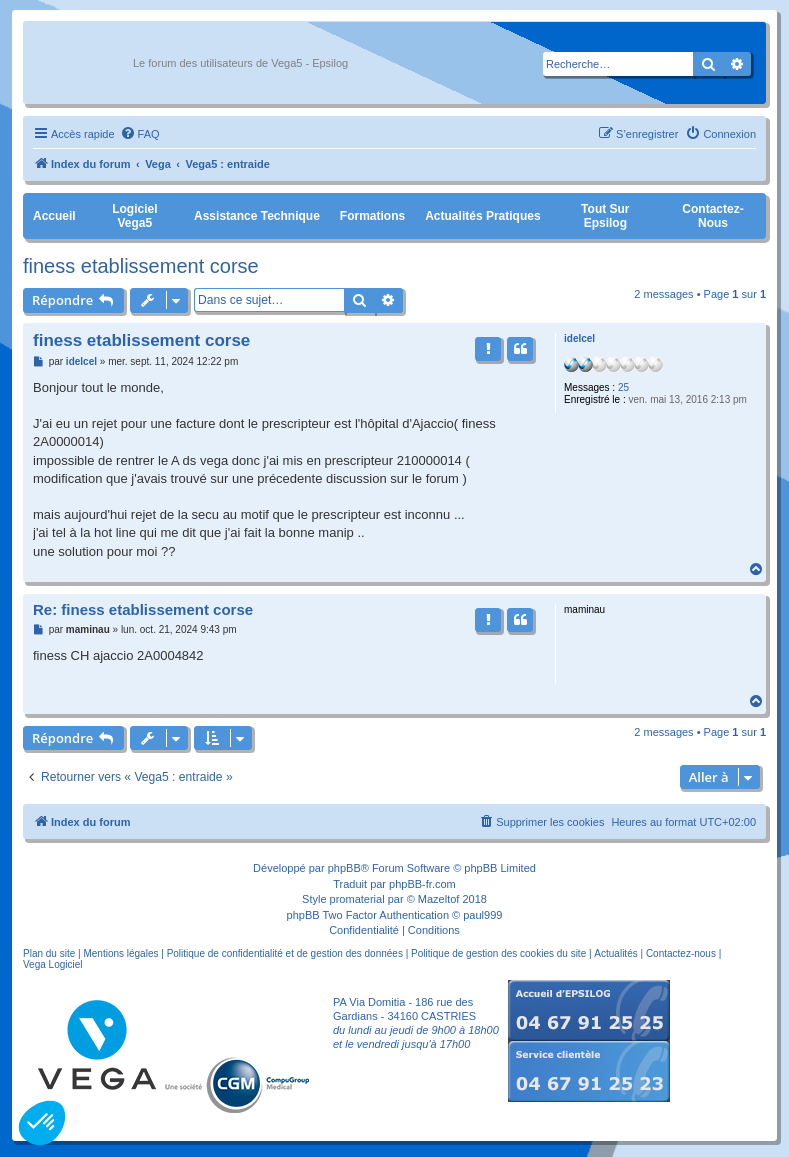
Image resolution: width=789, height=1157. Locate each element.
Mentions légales (120, 953)
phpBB (344, 868)
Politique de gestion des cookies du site (498, 953)
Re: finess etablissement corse (143, 609)
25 (623, 387)
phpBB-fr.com (422, 884)
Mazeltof (439, 899)
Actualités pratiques (482, 216)
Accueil (54, 216)
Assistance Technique (257, 216)
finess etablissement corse (141, 266)
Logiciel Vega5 (134, 216)
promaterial (357, 899)
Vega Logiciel (53, 964)
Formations (372, 216)
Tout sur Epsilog (605, 216)
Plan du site (49, 953)
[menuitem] (140, 134)
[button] (42, 1123)
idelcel (579, 338)
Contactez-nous (712, 216)
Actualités (615, 953)
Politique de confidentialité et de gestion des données (285, 953)
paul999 (482, 915)
